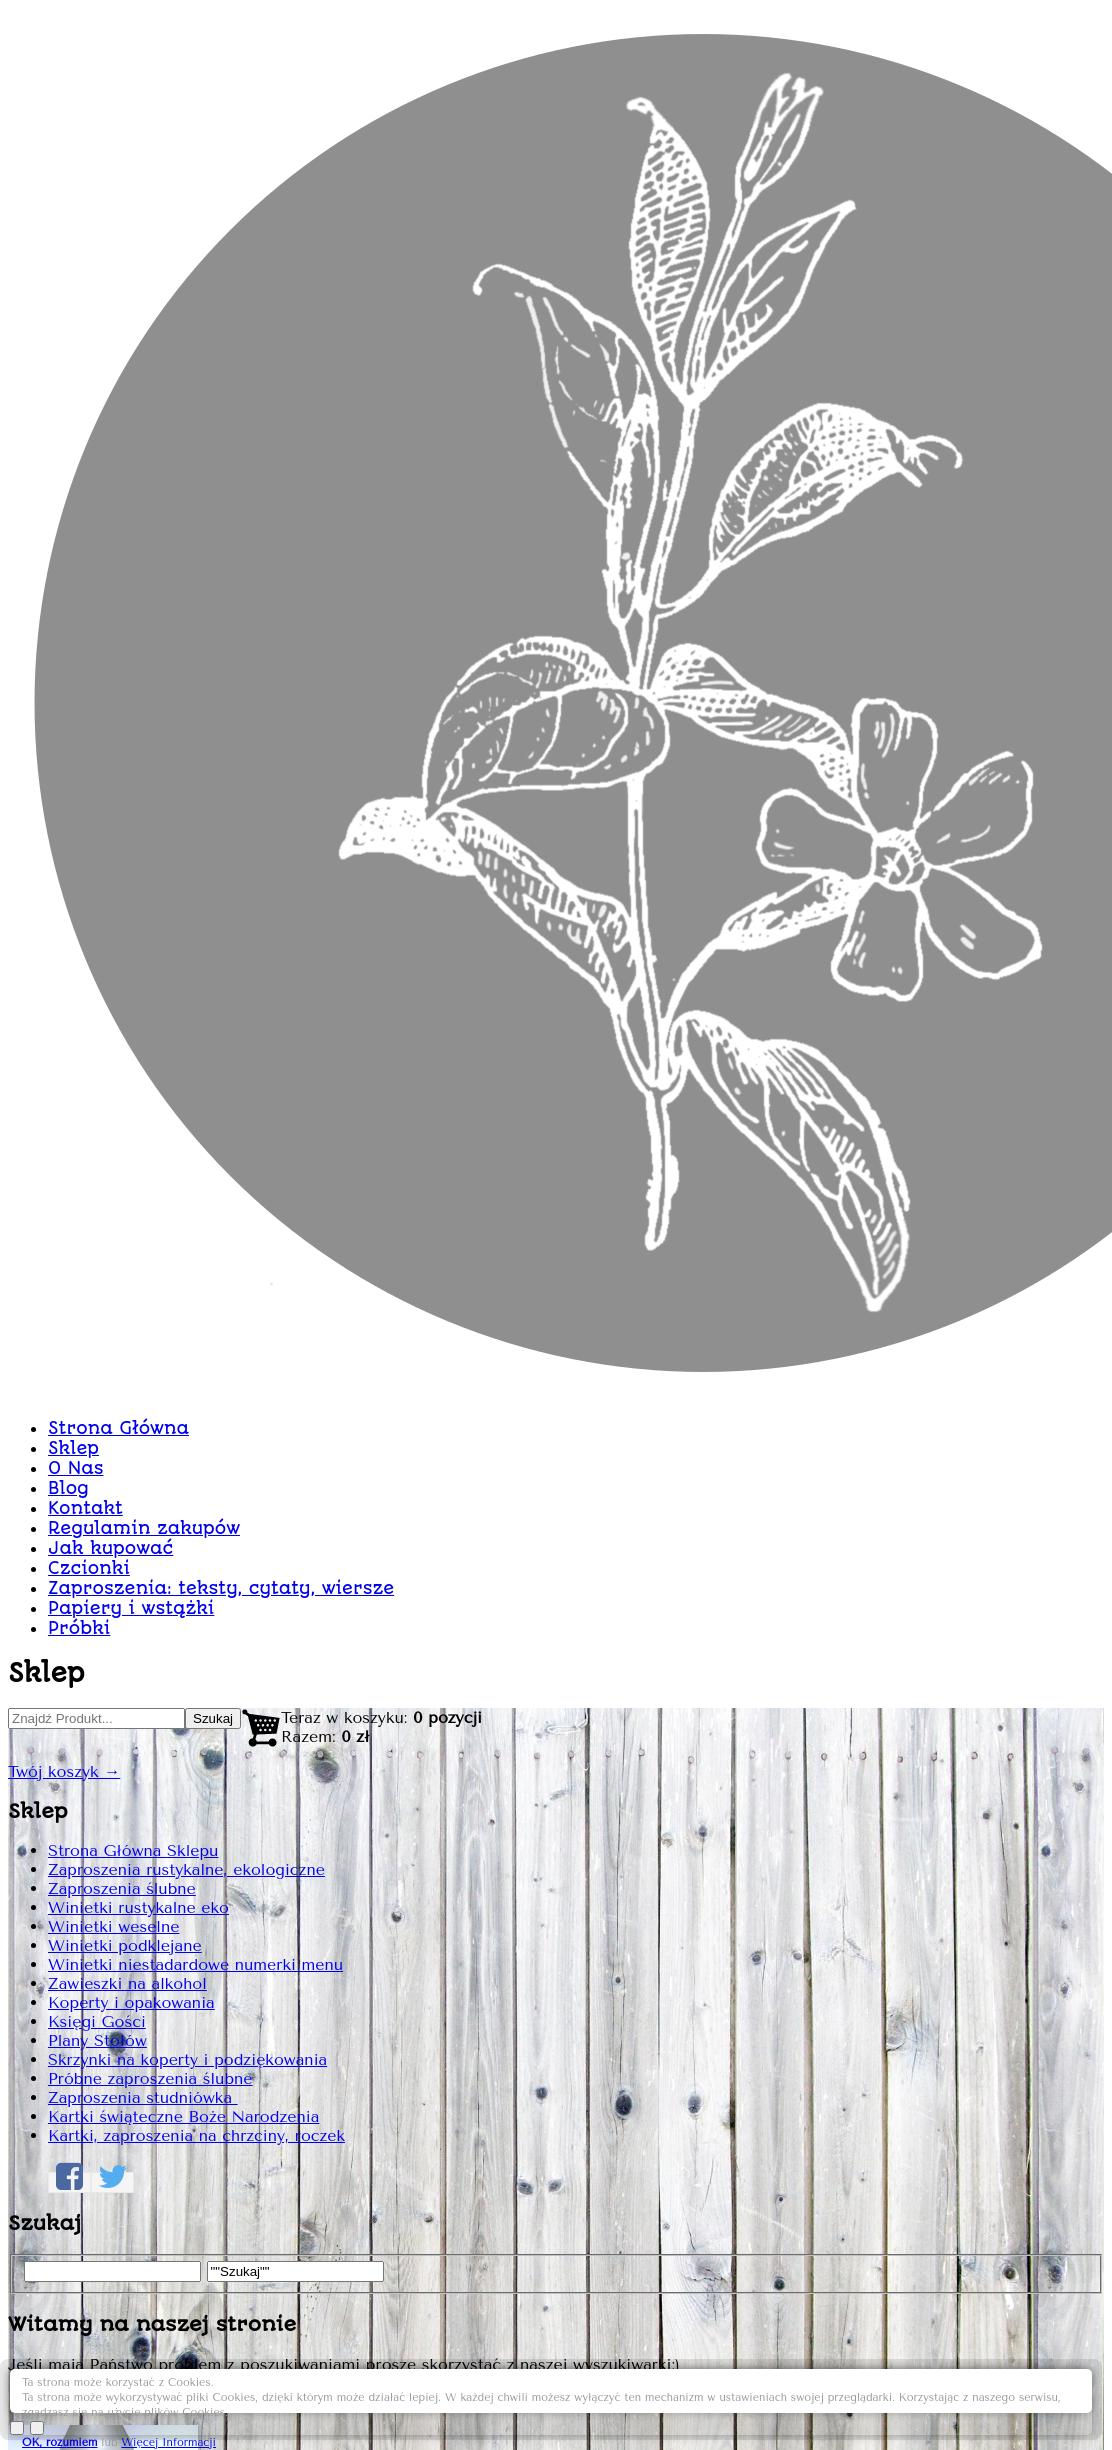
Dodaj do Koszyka (919, 1520)
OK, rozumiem (847, 2402)
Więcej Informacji (955, 2402)
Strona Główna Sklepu (210, 770)
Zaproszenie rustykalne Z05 (806, 532)
